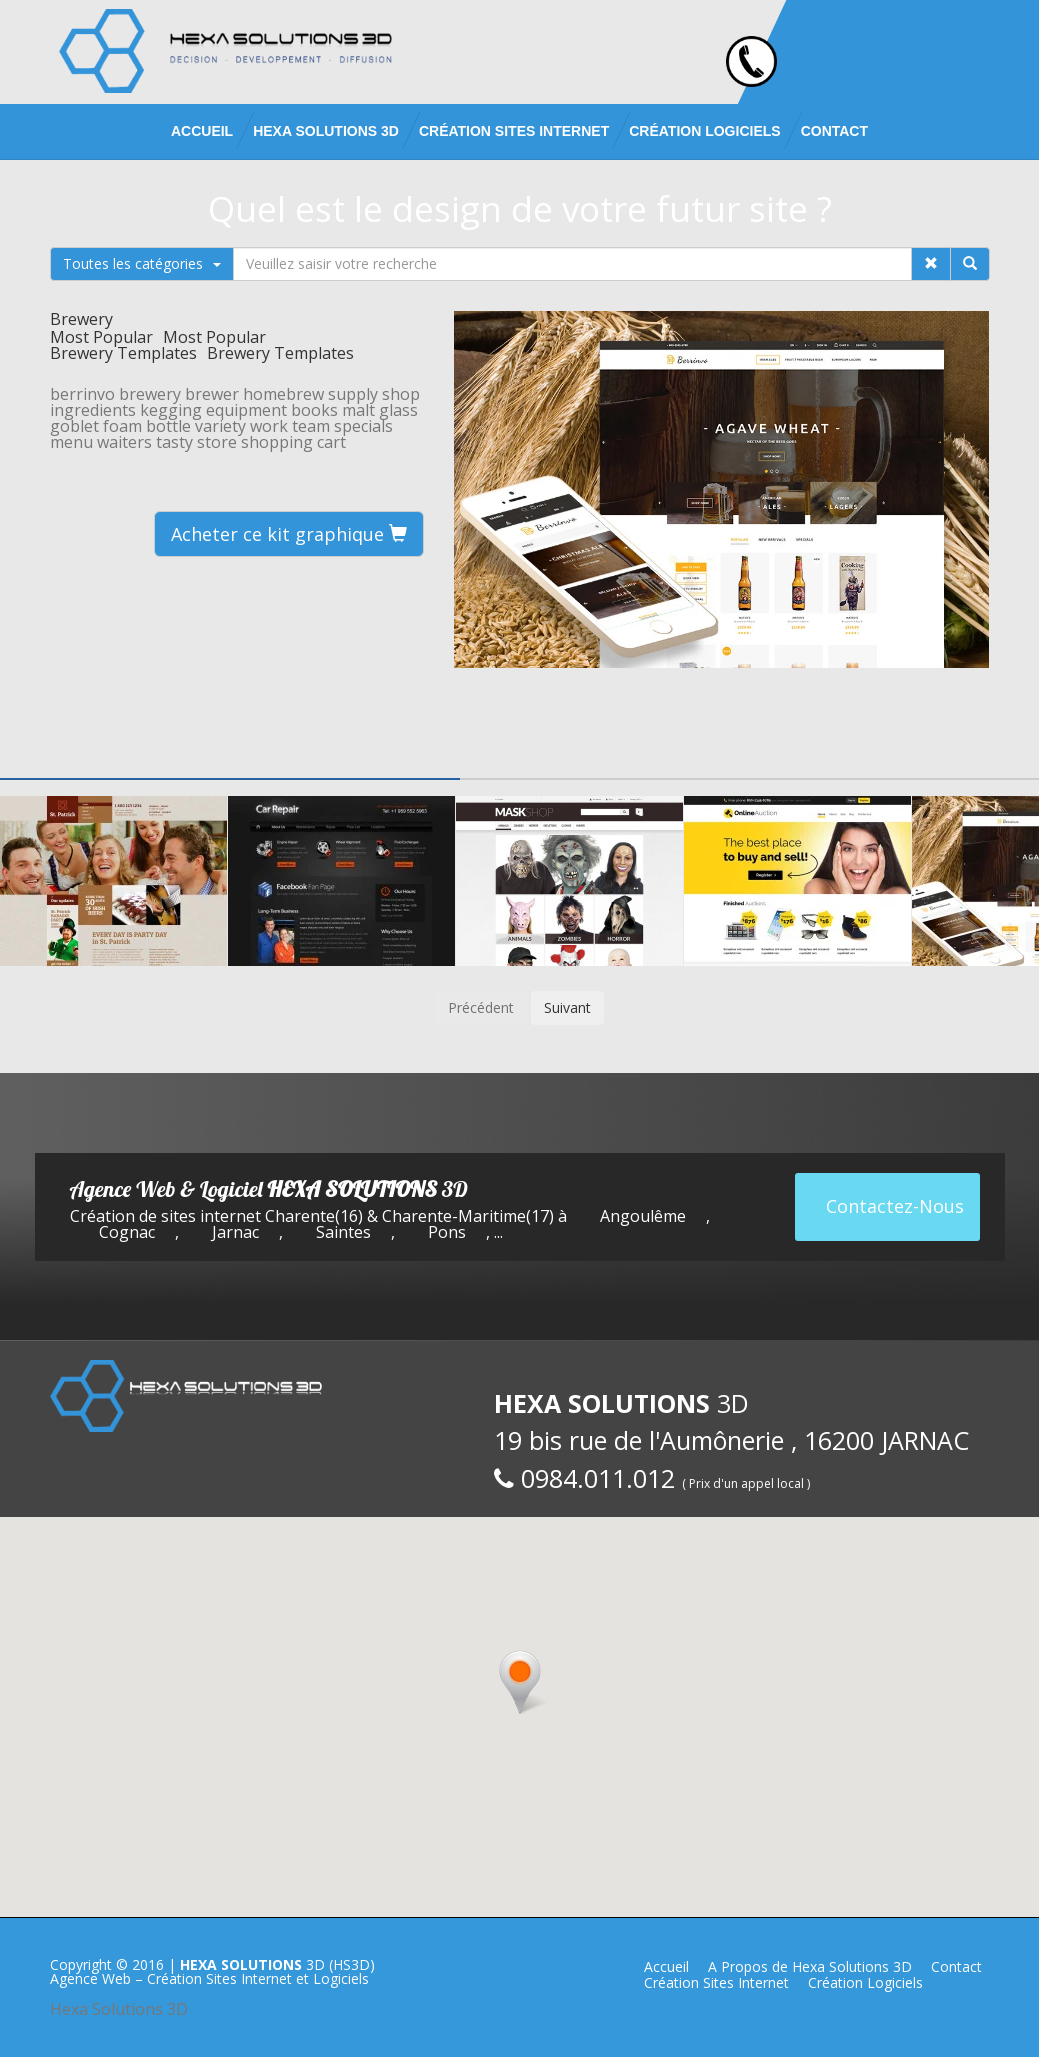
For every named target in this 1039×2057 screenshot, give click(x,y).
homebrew (283, 394)
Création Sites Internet (514, 131)
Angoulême (643, 1216)
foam (122, 426)
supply (353, 394)
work (269, 426)
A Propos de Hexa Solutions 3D (810, 1966)
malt (358, 410)
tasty (174, 442)
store (217, 442)
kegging (171, 410)
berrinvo (82, 394)
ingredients (93, 410)
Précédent (481, 1007)
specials (363, 426)
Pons (447, 1232)
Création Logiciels (704, 131)
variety (220, 426)
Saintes (343, 1232)
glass (398, 410)
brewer (212, 394)
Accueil (202, 131)
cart (331, 442)
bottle (168, 426)
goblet (74, 426)
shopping (277, 442)
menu (71, 442)
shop (401, 394)
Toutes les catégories (142, 263)
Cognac (127, 1232)
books (314, 410)
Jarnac (235, 1232)
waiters (124, 442)
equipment (246, 410)
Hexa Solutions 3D (119, 2009)
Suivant (567, 1007)
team (311, 426)
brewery (150, 394)
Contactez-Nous (895, 1206)
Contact (834, 131)
